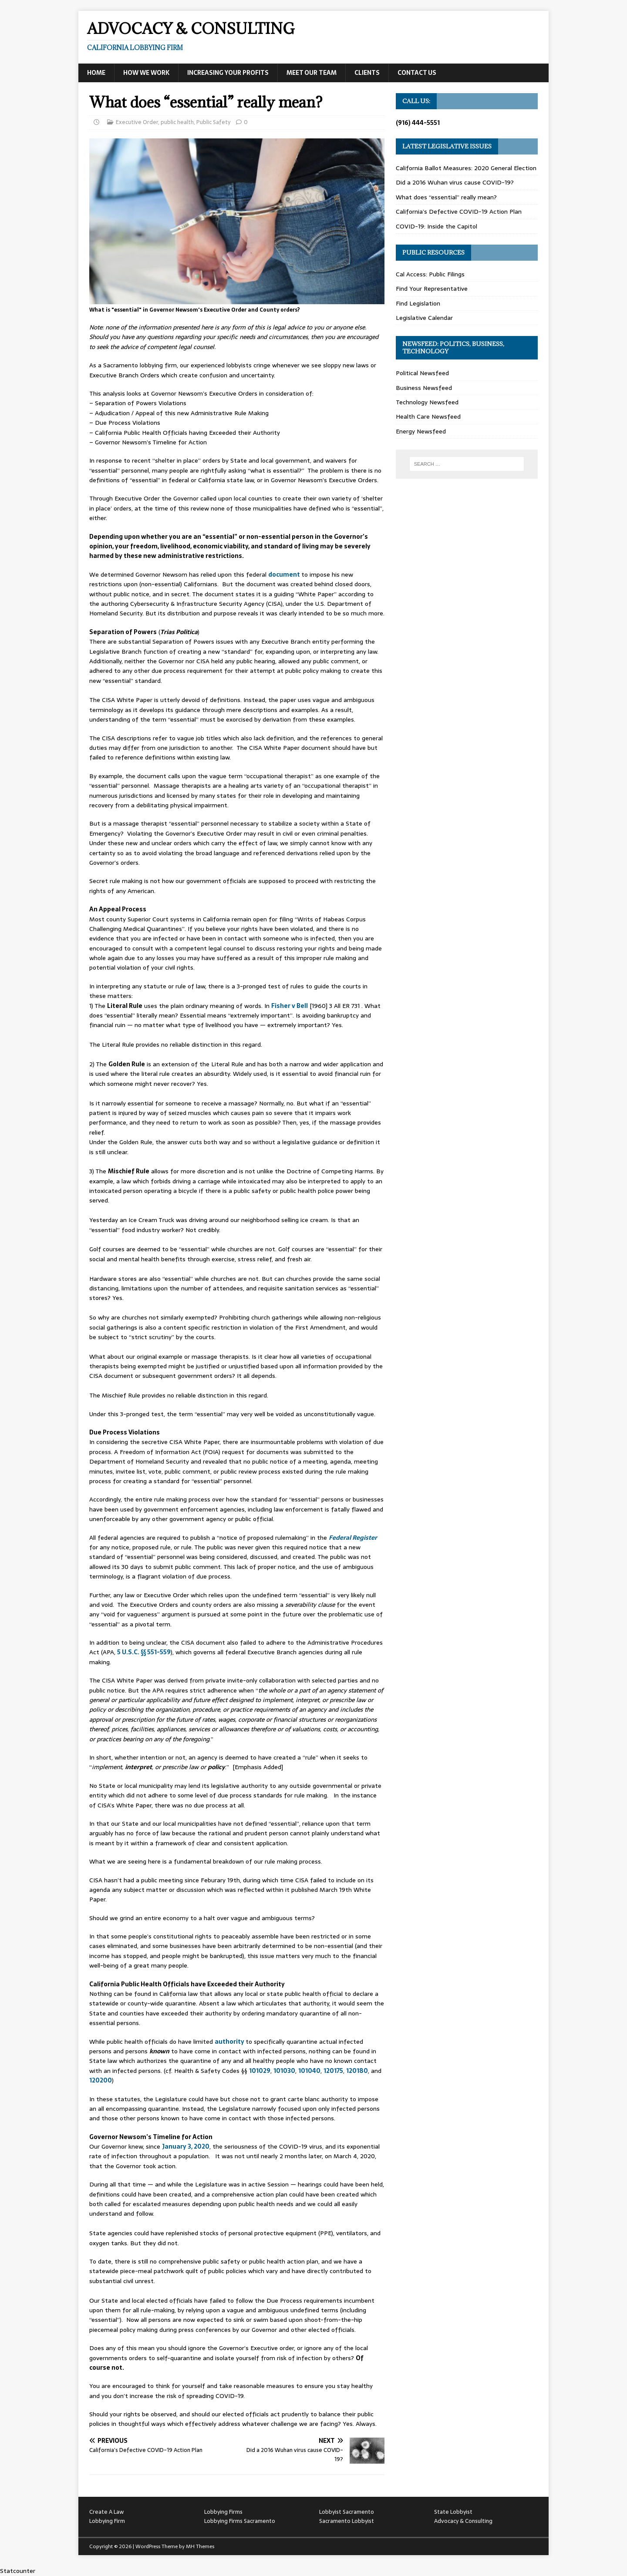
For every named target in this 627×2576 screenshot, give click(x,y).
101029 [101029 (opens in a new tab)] (259, 2071)
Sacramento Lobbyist (346, 2521)
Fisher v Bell (289, 1006)
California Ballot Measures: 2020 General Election (466, 168)
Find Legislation (418, 303)
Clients (367, 72)
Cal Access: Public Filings (430, 274)
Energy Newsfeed (421, 431)
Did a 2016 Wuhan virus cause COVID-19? (455, 182)
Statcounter (17, 2571)
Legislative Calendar (424, 317)
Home (96, 72)
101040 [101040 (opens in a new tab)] (309, 2071)
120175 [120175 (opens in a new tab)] (333, 2071)
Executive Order (137, 122)
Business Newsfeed (424, 388)
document (284, 574)
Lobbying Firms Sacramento (239, 2521)
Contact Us (417, 72)
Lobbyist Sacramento (346, 2511)
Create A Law (106, 2511)
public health (177, 122)
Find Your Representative (432, 288)
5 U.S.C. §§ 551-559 (144, 1652)
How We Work (146, 72)
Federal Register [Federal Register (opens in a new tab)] (353, 1537)
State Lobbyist (453, 2511)
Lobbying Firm (107, 2521)
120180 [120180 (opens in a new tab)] (357, 2071)
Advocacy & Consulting (463, 2521)
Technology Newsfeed (427, 402)
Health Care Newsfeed (428, 416)
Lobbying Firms (223, 2511)
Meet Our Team (312, 72)
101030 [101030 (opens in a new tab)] (284, 2071)
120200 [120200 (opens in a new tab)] (100, 2080)
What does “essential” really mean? (446, 197)
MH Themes (200, 2546)
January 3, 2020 (185, 2146)
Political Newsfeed (422, 373)
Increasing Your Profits (228, 72)
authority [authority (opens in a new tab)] (230, 2041)
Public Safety (213, 122)
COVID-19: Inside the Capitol (436, 226)
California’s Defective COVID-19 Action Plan (459, 211)
